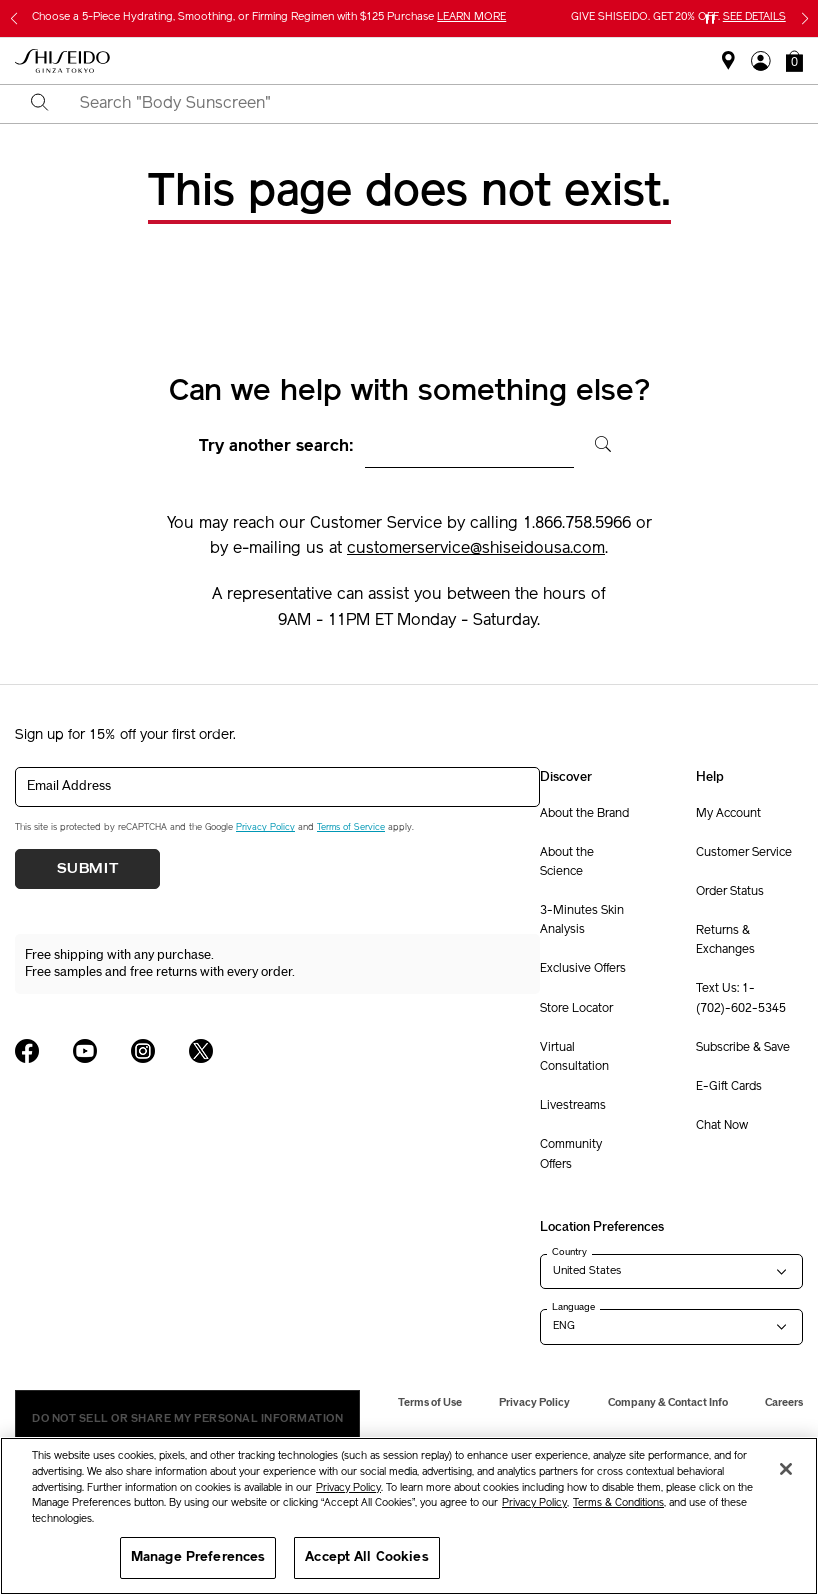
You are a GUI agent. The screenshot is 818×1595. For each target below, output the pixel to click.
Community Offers (571, 1154)
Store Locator (576, 1009)
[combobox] (426, 104)
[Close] (786, 1469)
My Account (728, 814)
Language (573, 1307)
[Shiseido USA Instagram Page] (143, 1051)
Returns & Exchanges (725, 940)
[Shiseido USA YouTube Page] (85, 1051)
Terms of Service (351, 827)
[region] (409, 1516)
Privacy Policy (265, 827)
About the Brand (584, 814)
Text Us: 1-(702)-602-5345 (741, 998)
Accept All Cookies (366, 1557)
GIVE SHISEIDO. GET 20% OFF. (678, 17)
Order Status (730, 892)
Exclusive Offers (583, 969)
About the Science (567, 862)
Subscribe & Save (743, 1048)
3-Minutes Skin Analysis (582, 920)
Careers (784, 1402)
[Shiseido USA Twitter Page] (201, 1051)
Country (569, 1252)
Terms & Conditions (618, 1503)
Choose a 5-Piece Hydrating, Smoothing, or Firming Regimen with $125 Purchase (269, 17)
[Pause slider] (710, 19)
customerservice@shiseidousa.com (476, 549)
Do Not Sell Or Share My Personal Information (187, 1418)
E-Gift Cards (729, 1087)
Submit (88, 869)
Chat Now (722, 1126)
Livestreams (573, 1106)
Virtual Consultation (574, 1057)
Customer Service (744, 853)
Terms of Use (430, 1402)
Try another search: (276, 447)
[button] (794, 61)
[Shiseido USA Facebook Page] (27, 1051)
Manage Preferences (198, 1557)
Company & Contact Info (668, 1402)
